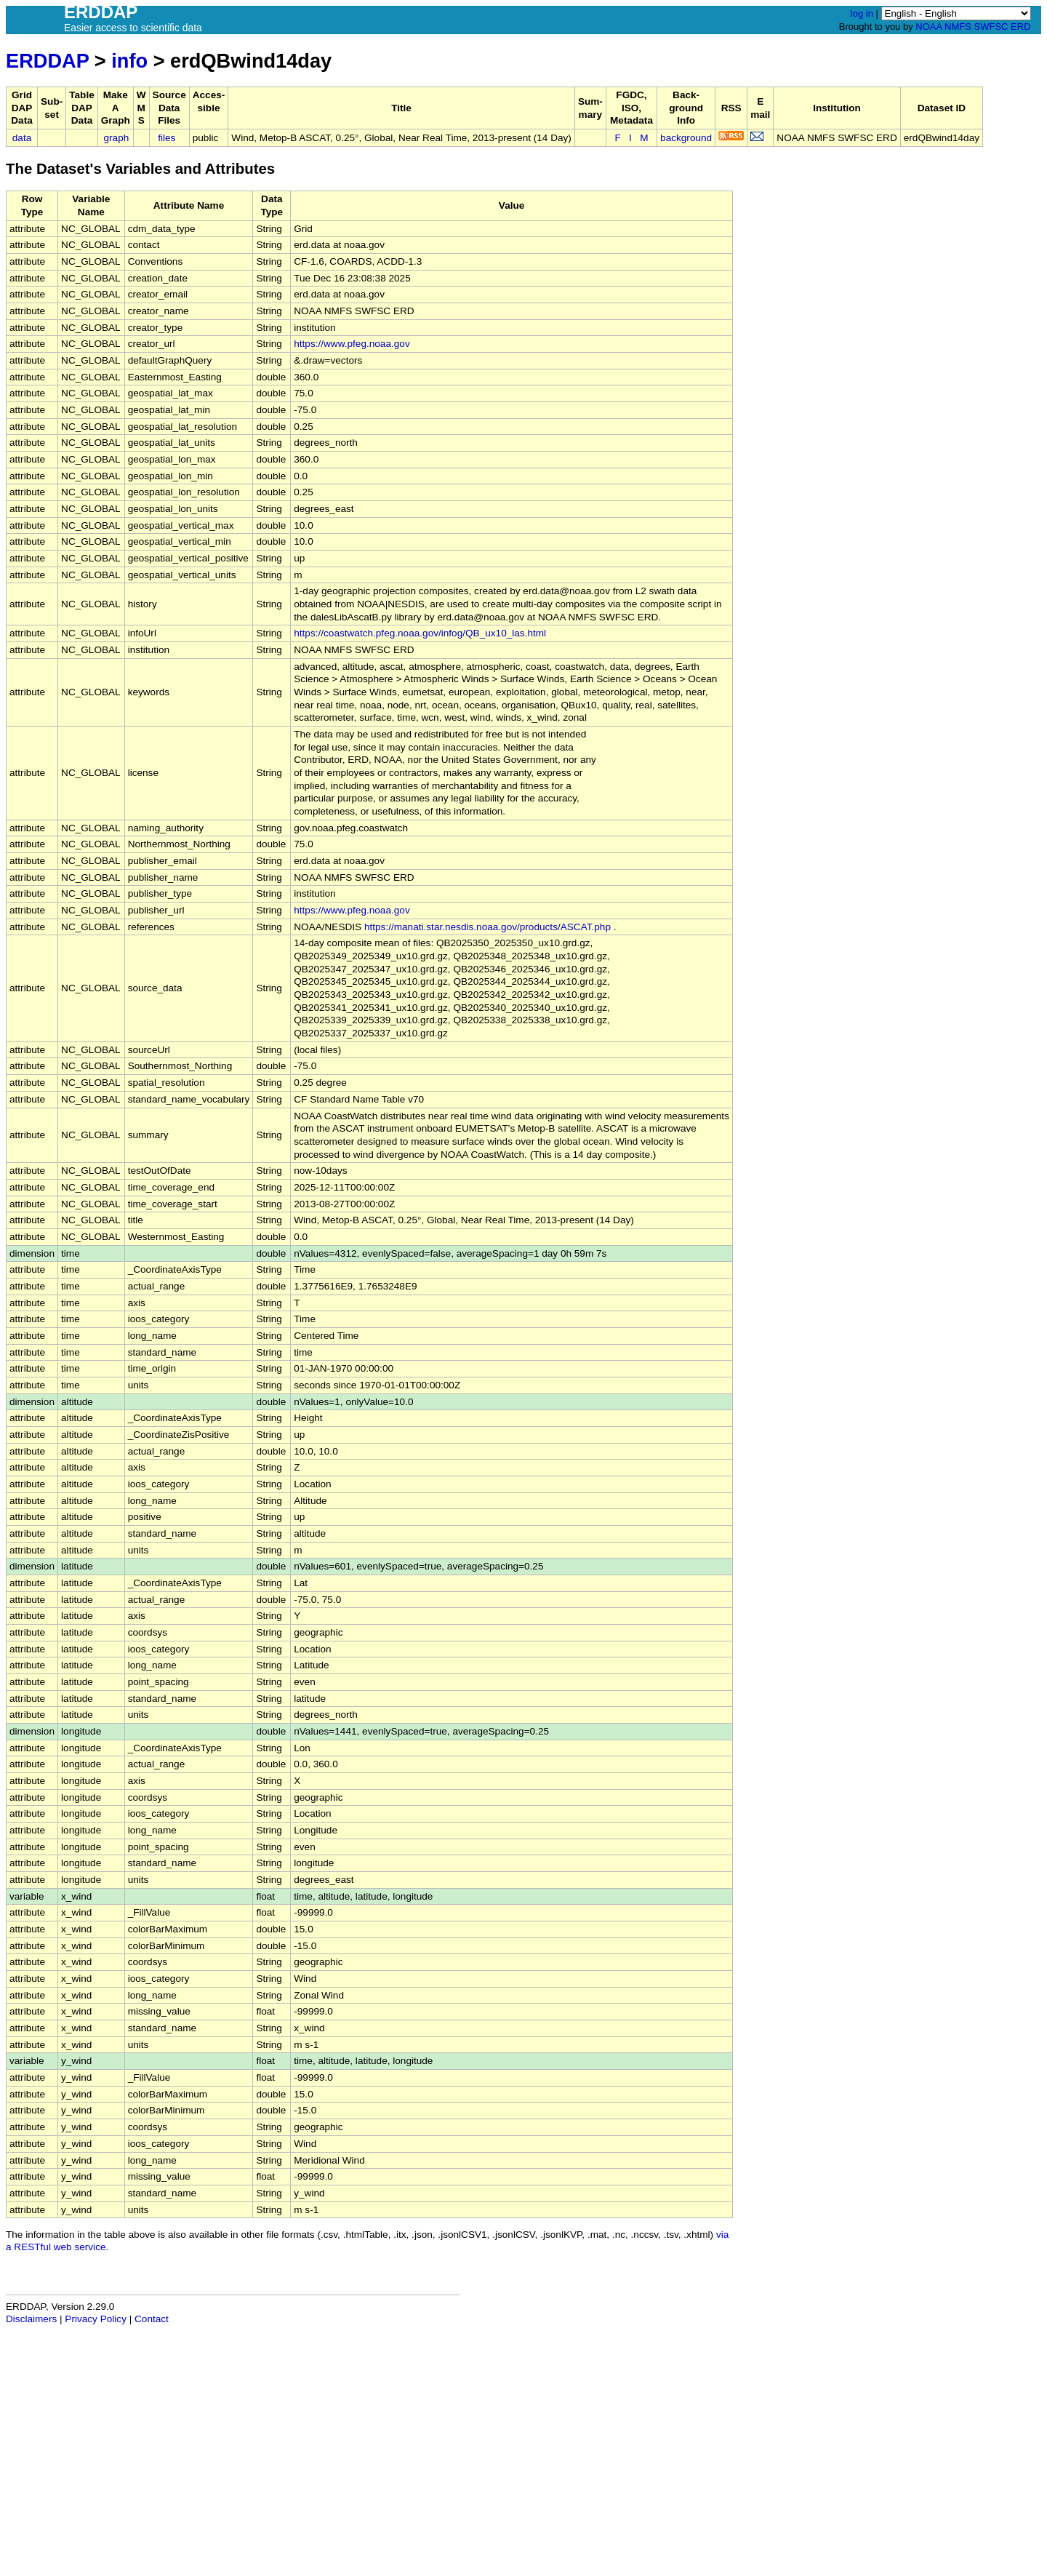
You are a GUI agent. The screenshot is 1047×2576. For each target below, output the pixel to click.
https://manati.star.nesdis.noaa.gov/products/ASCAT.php (487, 926)
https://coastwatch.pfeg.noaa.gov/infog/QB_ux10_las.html (420, 633)
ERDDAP (47, 60)
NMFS (957, 26)
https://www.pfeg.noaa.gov (351, 343)
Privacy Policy (96, 2318)
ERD (1020, 26)
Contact (152, 2318)
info (129, 60)
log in (862, 13)
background (686, 137)
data (21, 137)
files (166, 137)
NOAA (928, 26)
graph (116, 137)
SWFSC (991, 26)
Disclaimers (31, 2318)
